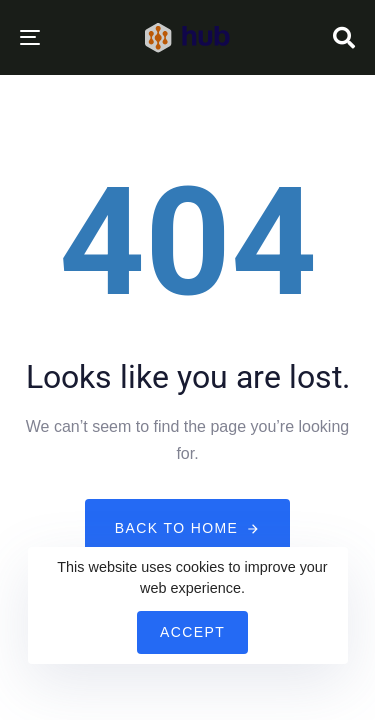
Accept (192, 632)
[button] (344, 38)
